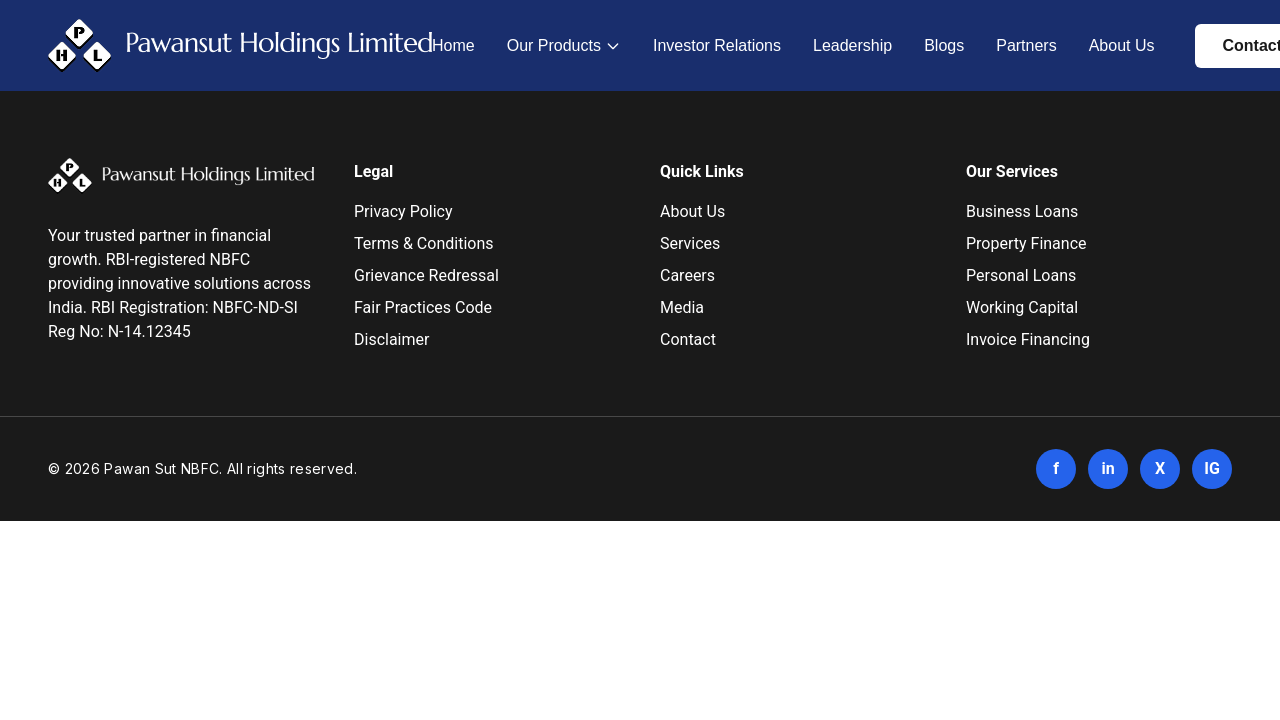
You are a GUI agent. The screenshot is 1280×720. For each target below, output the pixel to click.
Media (682, 307)
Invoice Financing (1028, 339)
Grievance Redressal (426, 275)
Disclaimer (391, 339)
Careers (687, 275)
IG (1212, 468)
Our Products (554, 45)
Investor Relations (717, 45)
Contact (688, 339)
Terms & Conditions (424, 243)
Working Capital (1022, 307)
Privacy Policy (403, 211)
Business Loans (1022, 211)
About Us (1122, 45)
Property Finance (1026, 243)
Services (690, 243)
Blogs (944, 45)
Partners (1026, 45)
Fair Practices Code (423, 307)
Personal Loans (1021, 275)
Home (453, 45)
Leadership (852, 45)
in (1107, 468)
